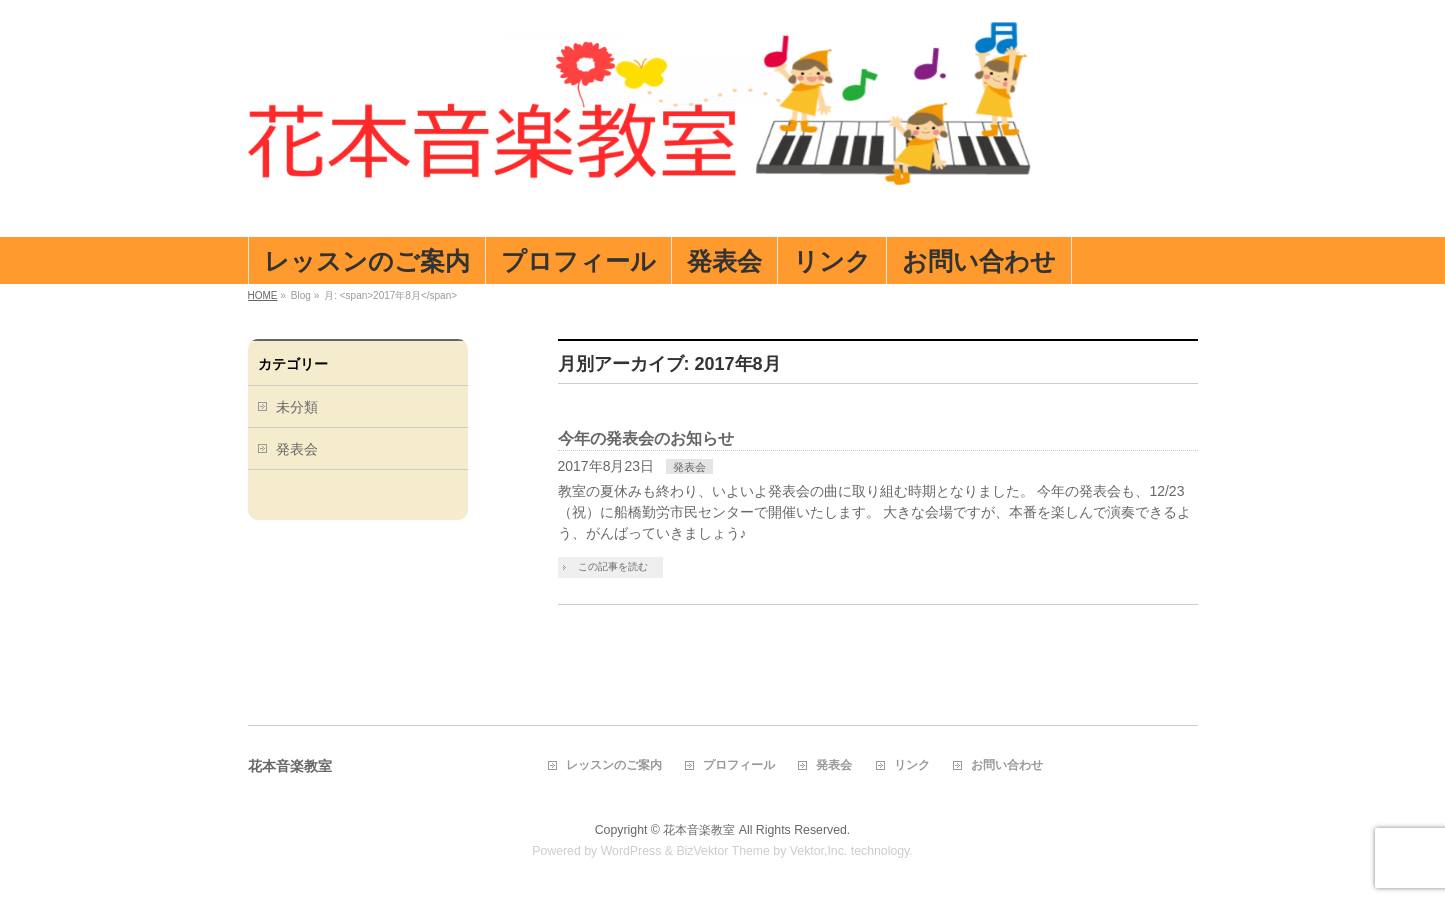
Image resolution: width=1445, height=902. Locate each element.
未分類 (297, 407)
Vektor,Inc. (819, 851)
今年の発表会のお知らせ (646, 438)
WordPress (631, 851)
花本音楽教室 (699, 830)
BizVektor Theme (723, 851)
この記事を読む (613, 566)
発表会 (689, 467)
